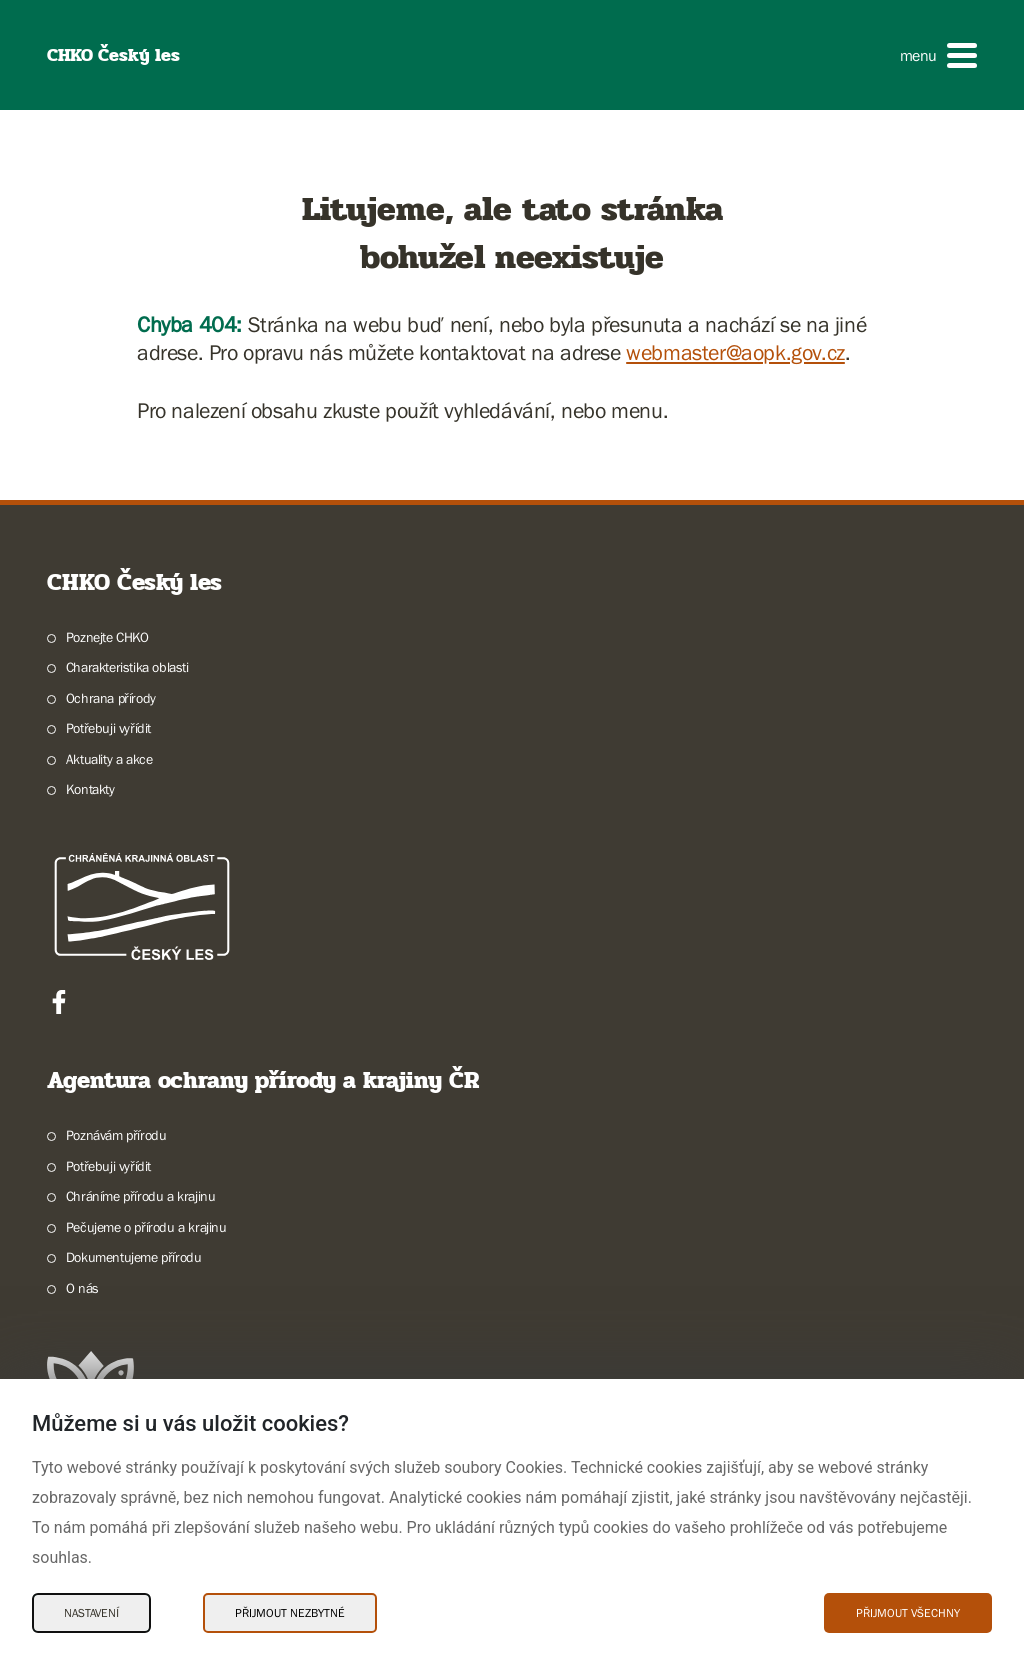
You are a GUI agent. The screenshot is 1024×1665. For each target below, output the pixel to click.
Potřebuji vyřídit (108, 728)
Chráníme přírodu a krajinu (141, 1196)
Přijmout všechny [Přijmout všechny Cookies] (908, 1613)
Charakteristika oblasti (127, 667)
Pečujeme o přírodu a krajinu (146, 1227)
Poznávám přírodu (116, 1135)
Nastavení (91, 1613)
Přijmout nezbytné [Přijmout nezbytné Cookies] (290, 1613)
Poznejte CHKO (107, 637)
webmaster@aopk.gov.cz (735, 352)
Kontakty (90, 789)
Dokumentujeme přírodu (134, 1257)
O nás (82, 1288)
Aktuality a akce (109, 759)
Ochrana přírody (111, 698)
